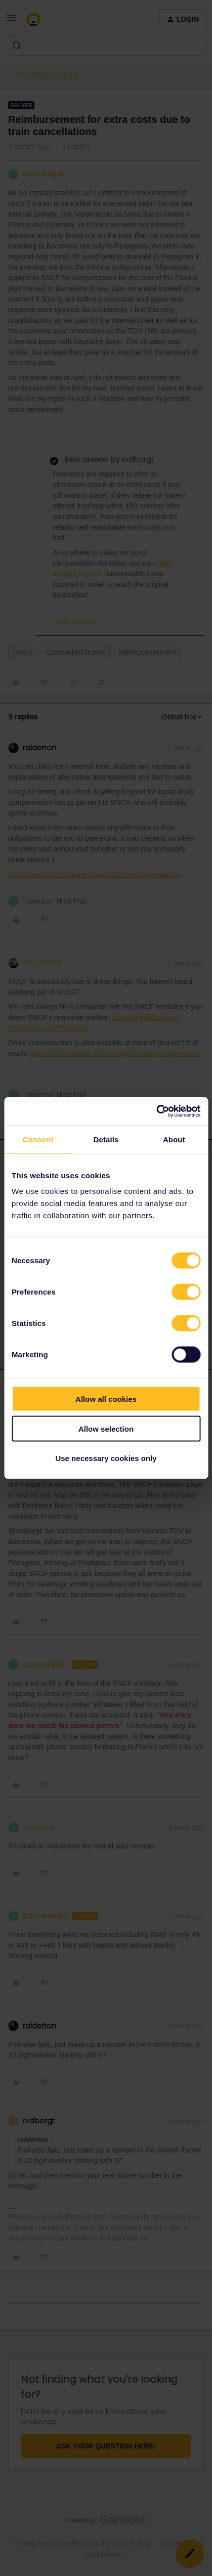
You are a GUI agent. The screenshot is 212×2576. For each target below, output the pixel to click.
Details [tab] (106, 1139)
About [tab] (174, 1139)
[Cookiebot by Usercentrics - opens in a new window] (156, 1111)
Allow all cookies (106, 1399)
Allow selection (106, 1428)
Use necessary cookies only (105, 1458)
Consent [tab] (38, 1139)
